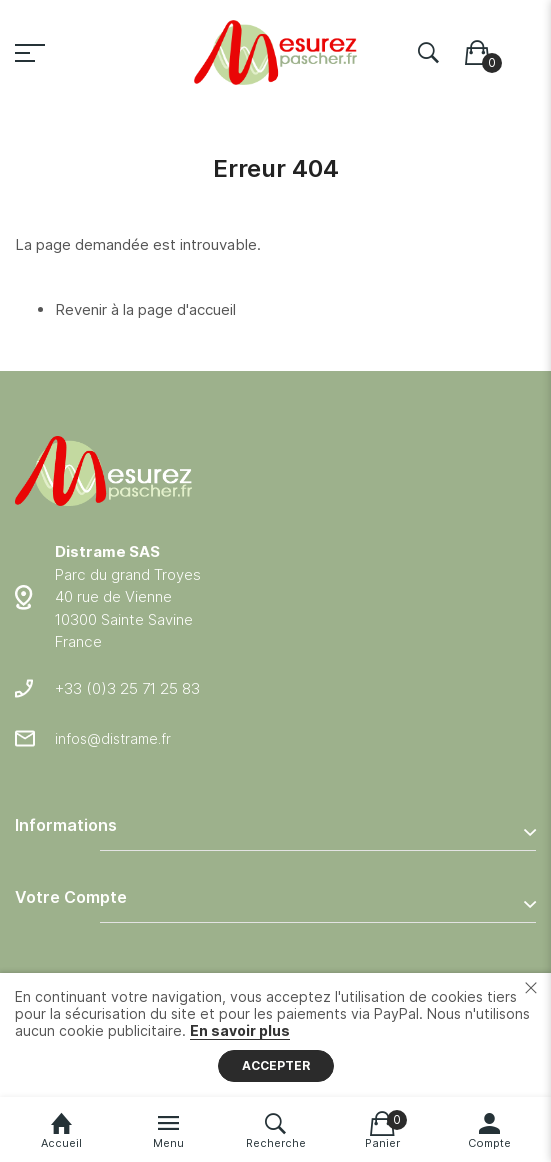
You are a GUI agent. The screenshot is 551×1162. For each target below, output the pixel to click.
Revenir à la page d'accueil (145, 309)
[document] (275, 1035)
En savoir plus (240, 1030)
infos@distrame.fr (113, 738)
